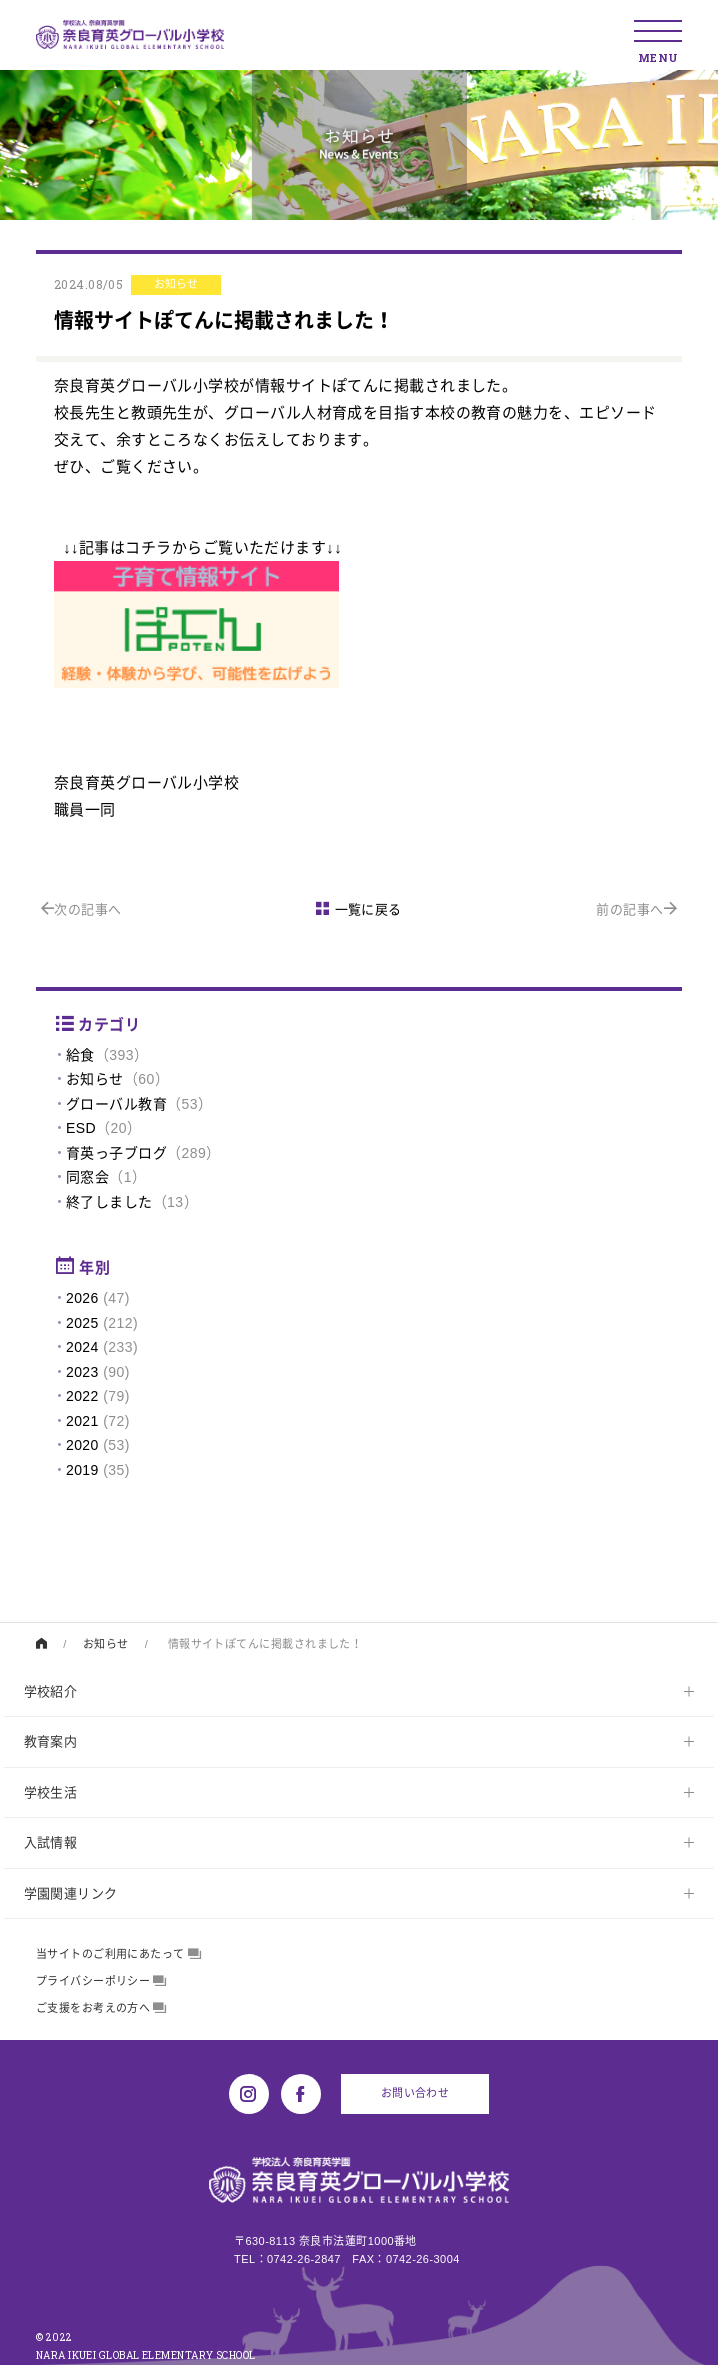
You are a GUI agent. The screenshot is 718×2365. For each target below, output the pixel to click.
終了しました (109, 1202)
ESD (81, 1128)
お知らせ (95, 1079)
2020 (82, 1445)
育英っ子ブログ (116, 1153)
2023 (82, 1372)
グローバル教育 (116, 1104)
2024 (82, 1347)
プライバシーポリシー (101, 1981)
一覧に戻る (359, 909)
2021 (82, 1421)
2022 (82, 1396)
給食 (80, 1055)
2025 (82, 1323)
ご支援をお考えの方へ (101, 2008)
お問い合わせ (415, 2093)
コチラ (148, 547)
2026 (82, 1298)
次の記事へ (81, 909)
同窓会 (87, 1177)
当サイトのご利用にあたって (118, 1954)
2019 (82, 1470)
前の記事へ (636, 909)
